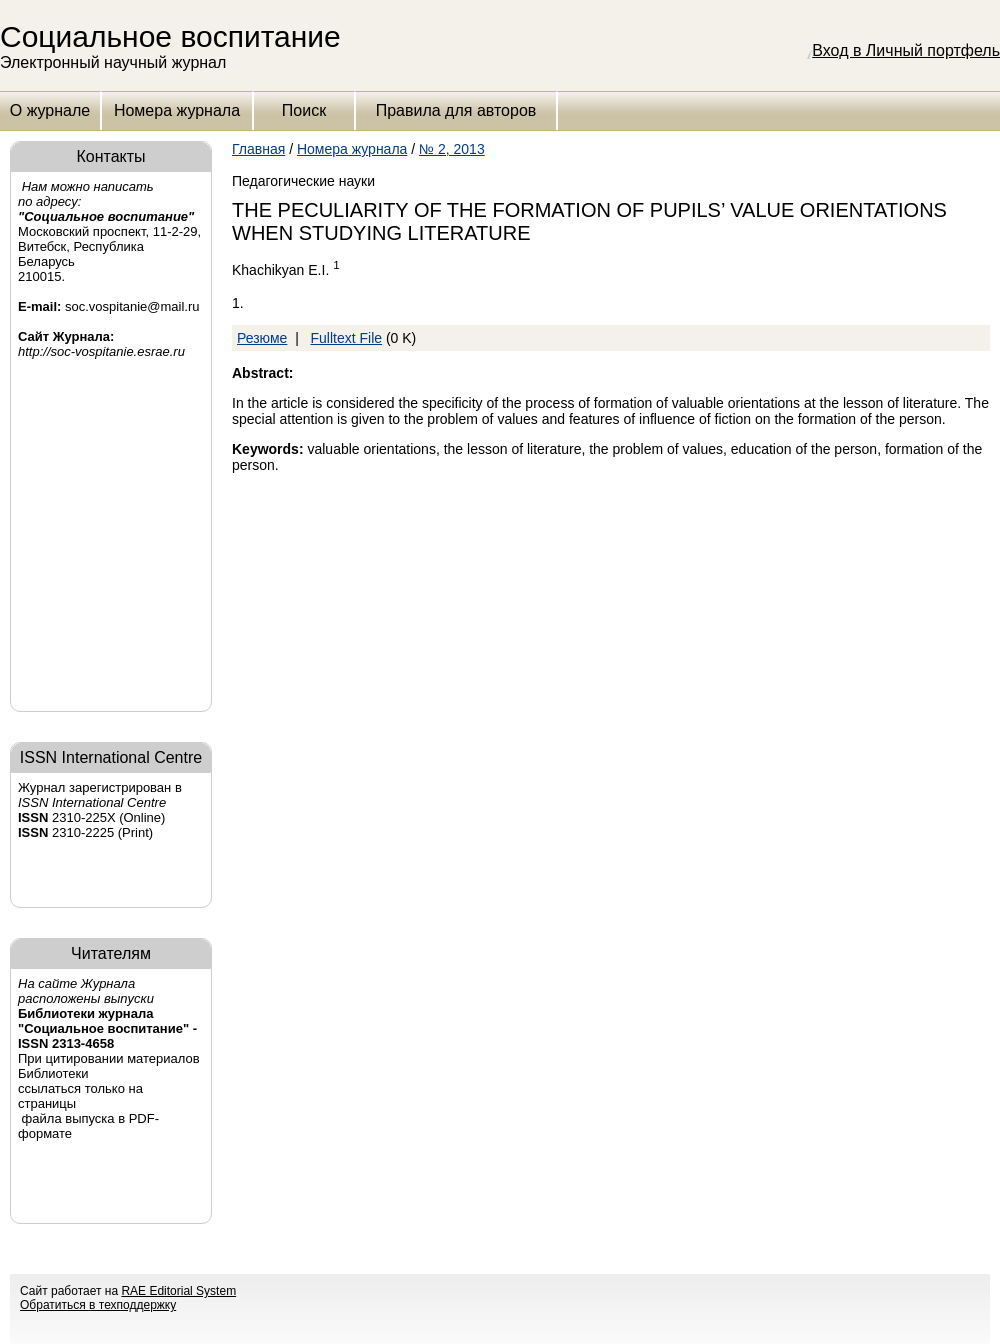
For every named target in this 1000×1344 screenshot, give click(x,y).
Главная (258, 149)
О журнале (50, 110)
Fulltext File (346, 338)
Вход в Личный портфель (906, 50)
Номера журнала (177, 110)
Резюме (262, 338)
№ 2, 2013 (452, 149)
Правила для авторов (456, 110)
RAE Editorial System (178, 1291)
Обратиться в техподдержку (98, 1305)
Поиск (304, 110)
